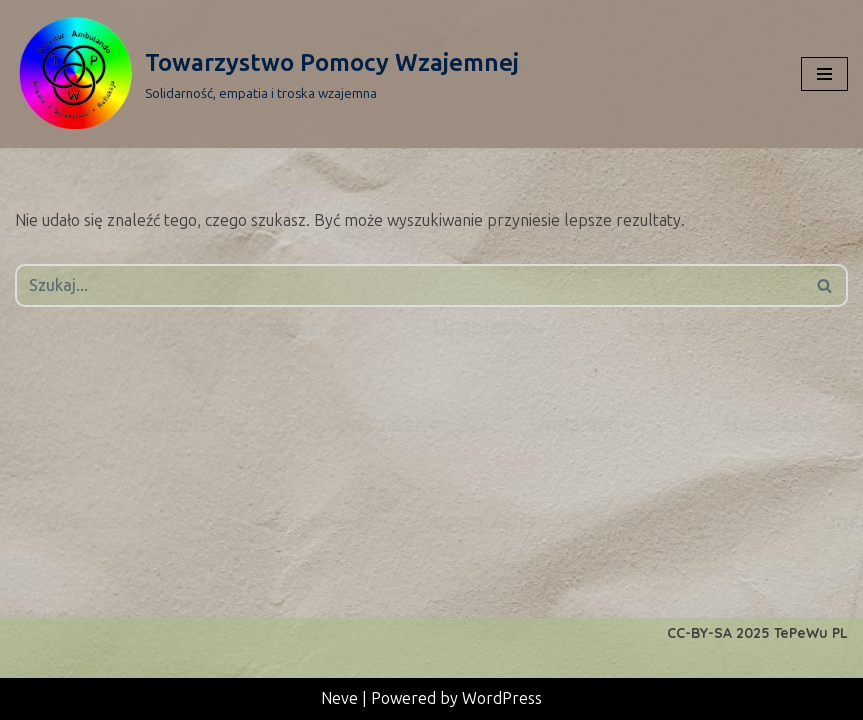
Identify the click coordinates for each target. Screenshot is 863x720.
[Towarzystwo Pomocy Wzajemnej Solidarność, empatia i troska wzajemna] (267, 74)
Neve (339, 698)
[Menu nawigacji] (824, 74)
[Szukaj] (409, 285)
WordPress (502, 698)
